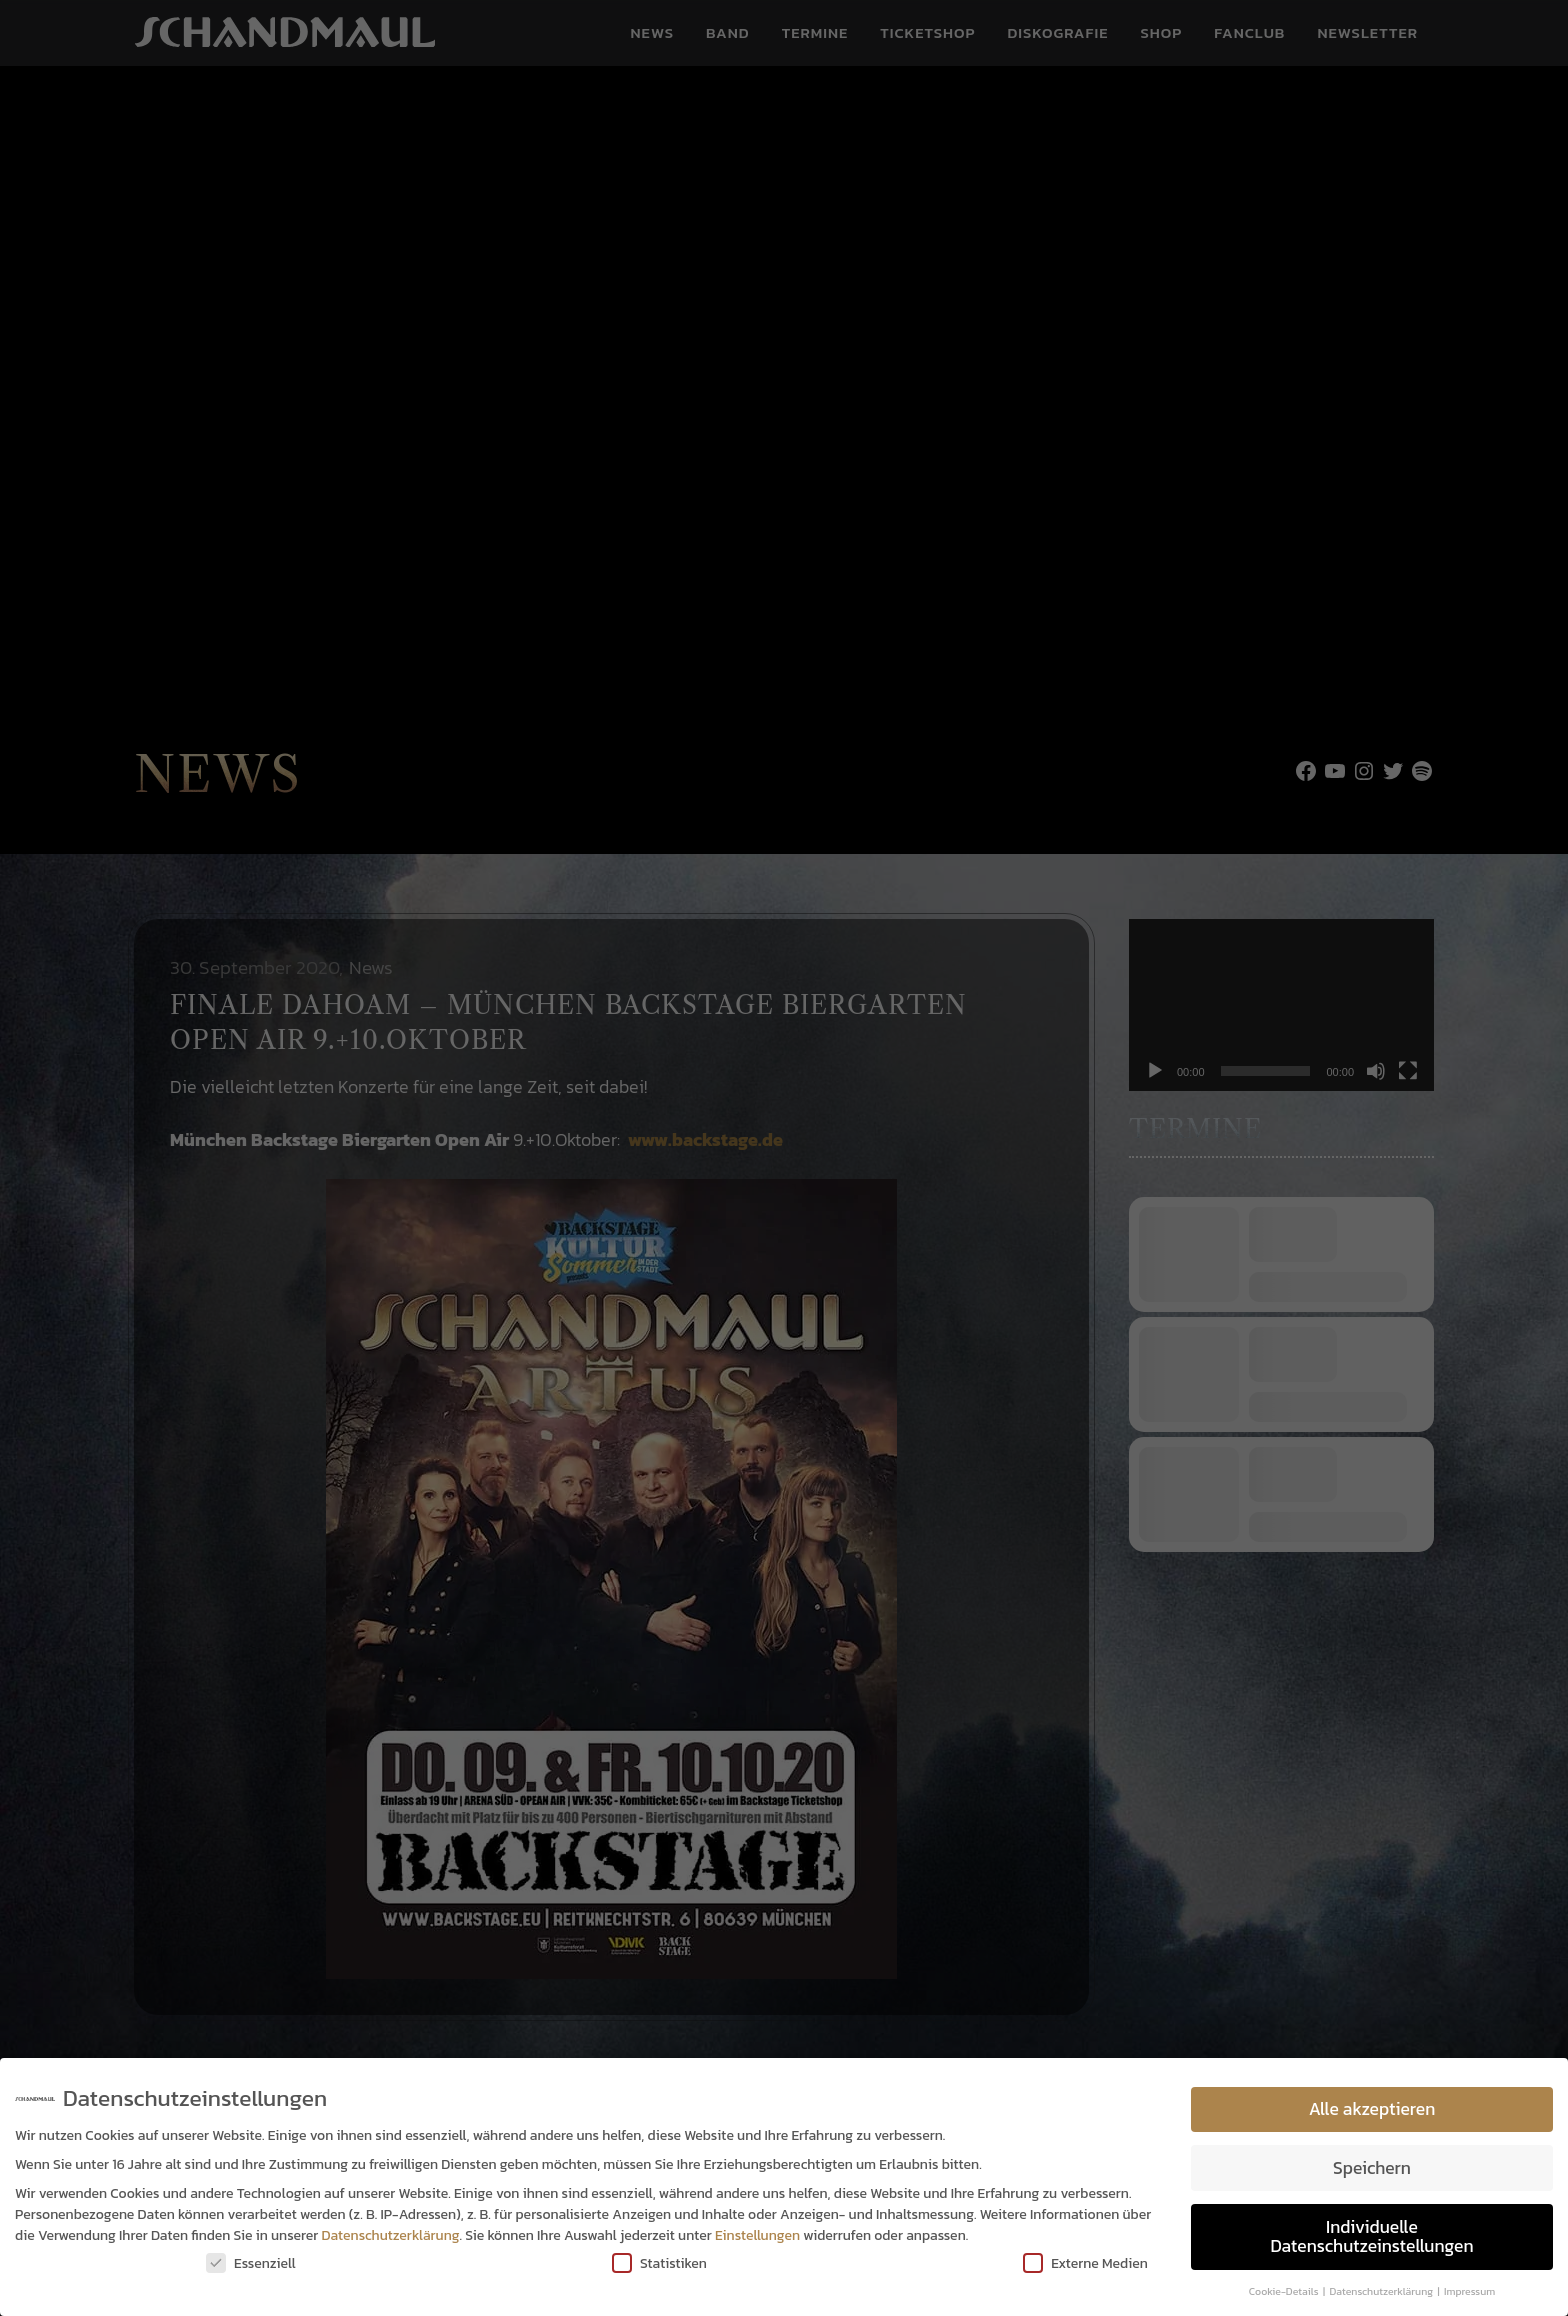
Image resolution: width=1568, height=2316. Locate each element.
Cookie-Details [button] (1285, 2291)
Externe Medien (1085, 2263)
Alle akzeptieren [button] (1372, 2109)
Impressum (1469, 2291)
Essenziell (251, 2263)
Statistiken (659, 2263)
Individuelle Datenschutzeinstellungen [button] (1371, 2237)
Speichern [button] (1372, 2168)
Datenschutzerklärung (391, 2235)
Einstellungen (757, 2235)
